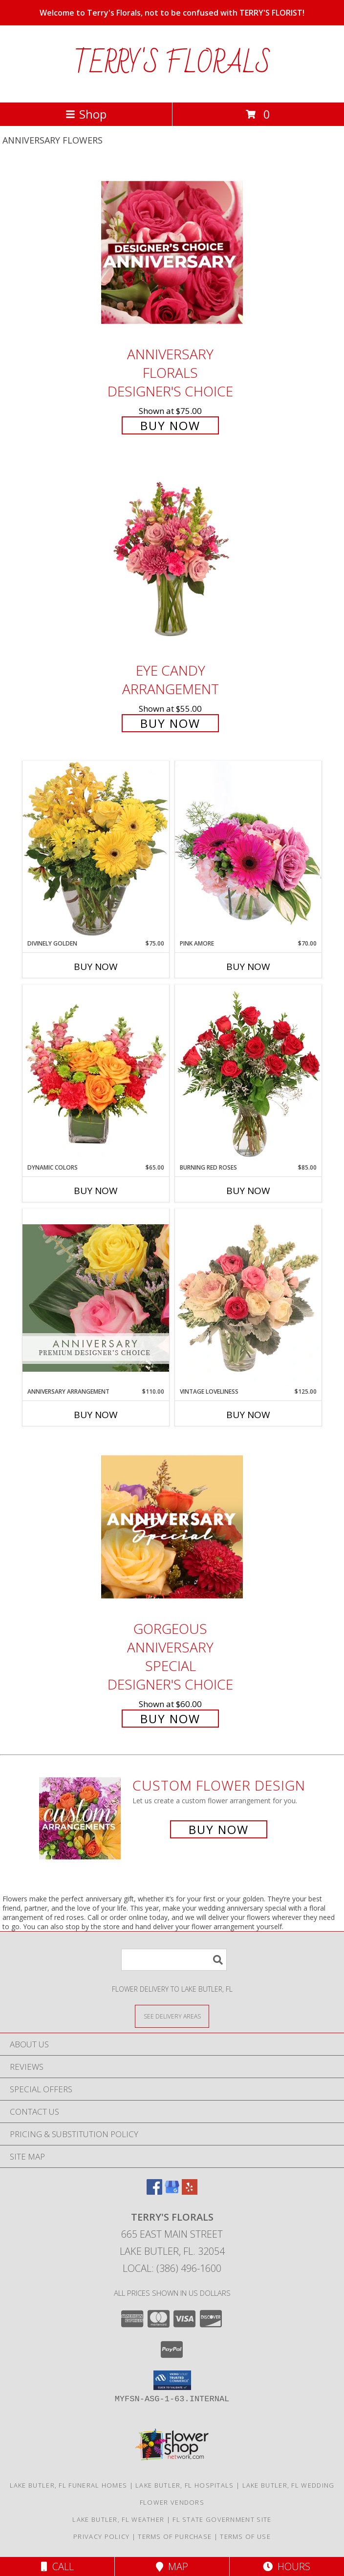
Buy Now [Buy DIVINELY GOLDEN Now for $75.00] (96, 966)
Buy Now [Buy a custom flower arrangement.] (219, 1829)
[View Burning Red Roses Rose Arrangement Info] (248, 1074)
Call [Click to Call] (57, 2566)
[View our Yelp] (189, 2191)
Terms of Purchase (175, 2536)
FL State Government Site (221, 2519)
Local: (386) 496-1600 (172, 2268)
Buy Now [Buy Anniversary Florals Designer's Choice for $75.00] (170, 425)
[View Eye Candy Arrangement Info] (172, 560)
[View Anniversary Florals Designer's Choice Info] (172, 252)
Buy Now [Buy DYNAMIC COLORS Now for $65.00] (96, 1190)
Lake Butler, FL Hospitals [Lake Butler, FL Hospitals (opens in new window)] (184, 2485)
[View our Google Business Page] (172, 2191)
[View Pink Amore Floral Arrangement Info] (248, 849)
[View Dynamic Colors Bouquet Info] (95, 1074)
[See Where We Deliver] (172, 2015)
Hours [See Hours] (286, 2566)
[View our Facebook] (154, 2191)
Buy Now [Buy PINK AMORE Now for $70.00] (248, 966)
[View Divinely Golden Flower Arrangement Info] (95, 849)
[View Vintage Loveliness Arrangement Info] (248, 1298)
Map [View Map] (172, 2566)
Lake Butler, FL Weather (118, 2519)
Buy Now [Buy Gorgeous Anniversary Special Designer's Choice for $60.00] (170, 1718)
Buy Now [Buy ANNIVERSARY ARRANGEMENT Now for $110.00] (96, 1414)
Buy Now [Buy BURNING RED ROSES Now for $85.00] (248, 1190)
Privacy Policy (101, 2536)
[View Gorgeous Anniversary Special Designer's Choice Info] (172, 1526)
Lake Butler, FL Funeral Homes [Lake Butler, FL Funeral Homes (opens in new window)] (69, 2485)
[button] (172, 2380)
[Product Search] (174, 1960)
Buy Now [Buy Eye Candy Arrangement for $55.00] (170, 723)
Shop (86, 114)
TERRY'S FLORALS (172, 64)
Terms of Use (245, 2536)
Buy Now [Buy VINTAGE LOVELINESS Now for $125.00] (248, 1414)
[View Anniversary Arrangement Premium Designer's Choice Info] (95, 1297)
